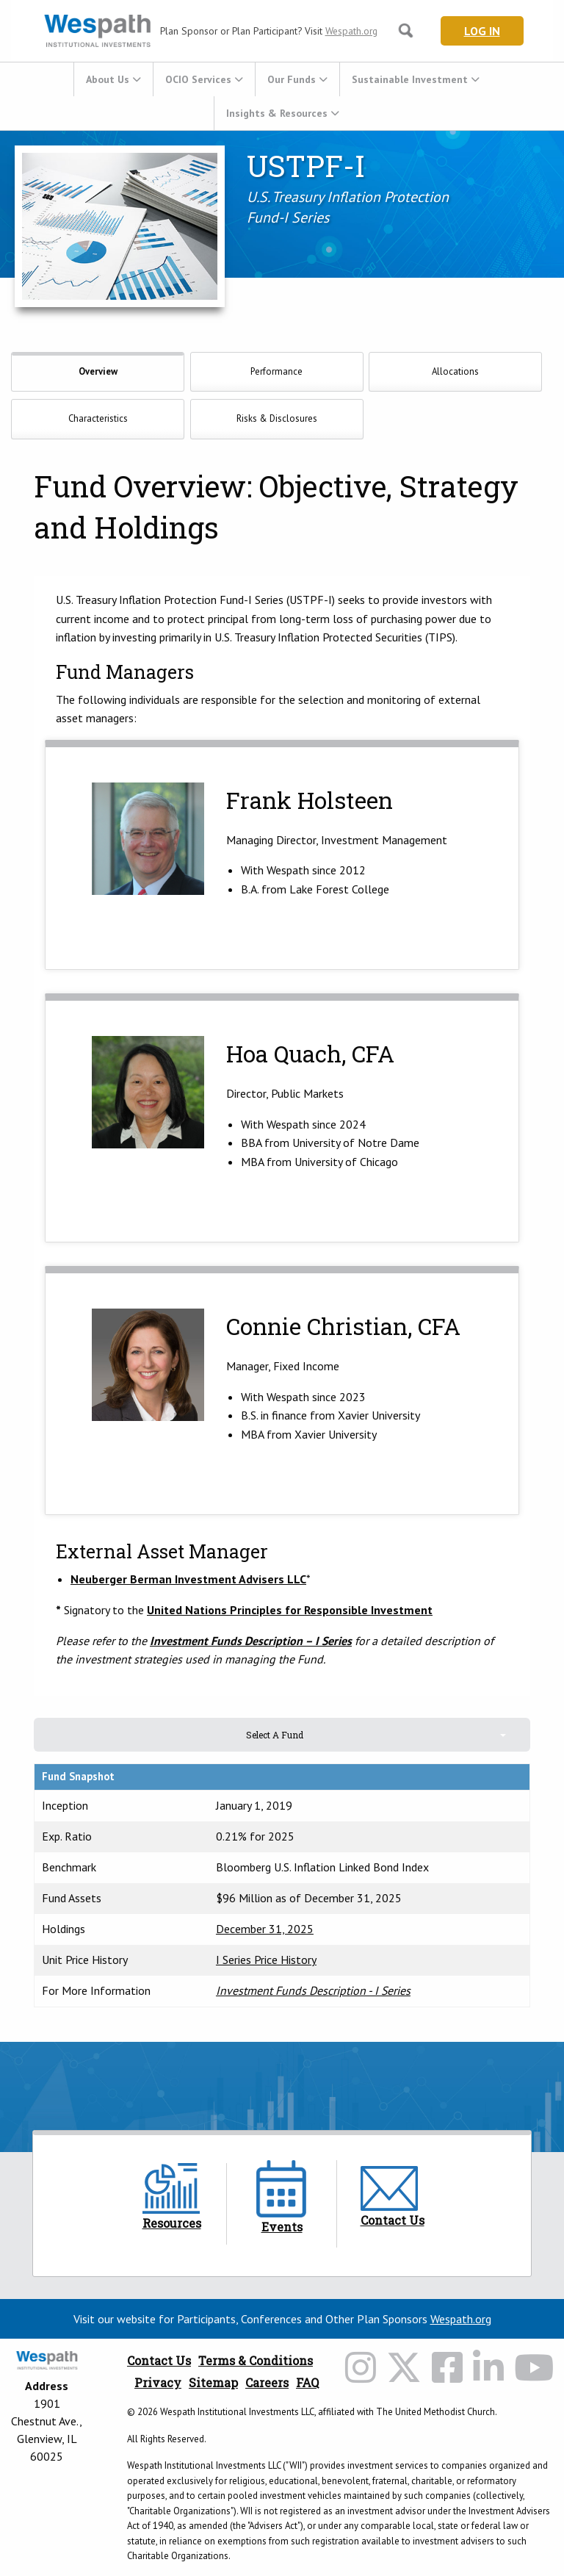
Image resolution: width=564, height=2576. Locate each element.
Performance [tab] (276, 371)
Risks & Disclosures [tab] (276, 418)
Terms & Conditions (255, 2360)
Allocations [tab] (455, 371)
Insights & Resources (277, 113)
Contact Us (159, 2360)
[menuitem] (113, 79)
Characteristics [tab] (98, 418)
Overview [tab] (98, 371)
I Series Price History (266, 1959)
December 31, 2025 (265, 1928)
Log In (482, 31)
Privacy (157, 2382)
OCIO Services (198, 79)
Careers (267, 2382)
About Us (107, 79)
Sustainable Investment (410, 79)
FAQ (307, 2382)
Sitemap (213, 2382)
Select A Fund (274, 1735)
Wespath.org (351, 30)
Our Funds (291, 79)
